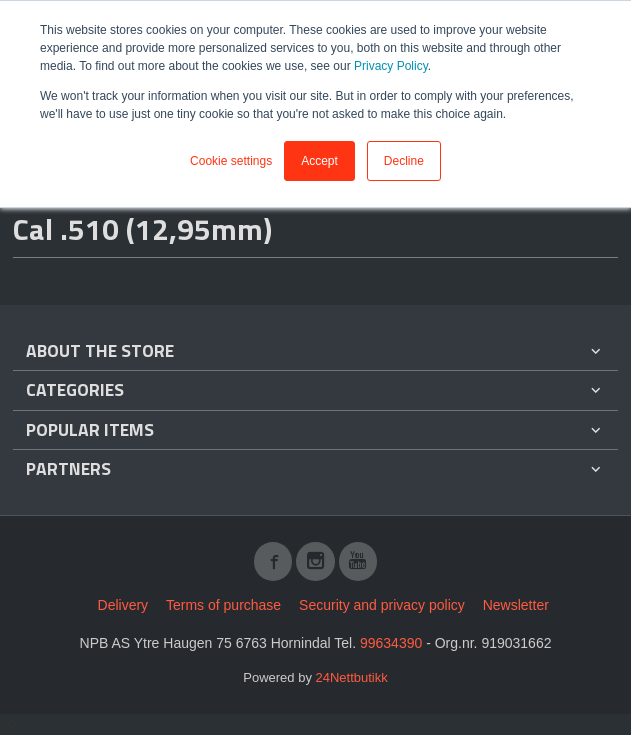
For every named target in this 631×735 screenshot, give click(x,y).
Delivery (123, 605)
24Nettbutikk (352, 677)
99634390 (391, 643)
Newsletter (516, 605)
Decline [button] (404, 161)
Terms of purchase (223, 605)
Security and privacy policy (382, 605)
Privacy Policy (391, 66)
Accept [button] (319, 161)
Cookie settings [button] (231, 161)
